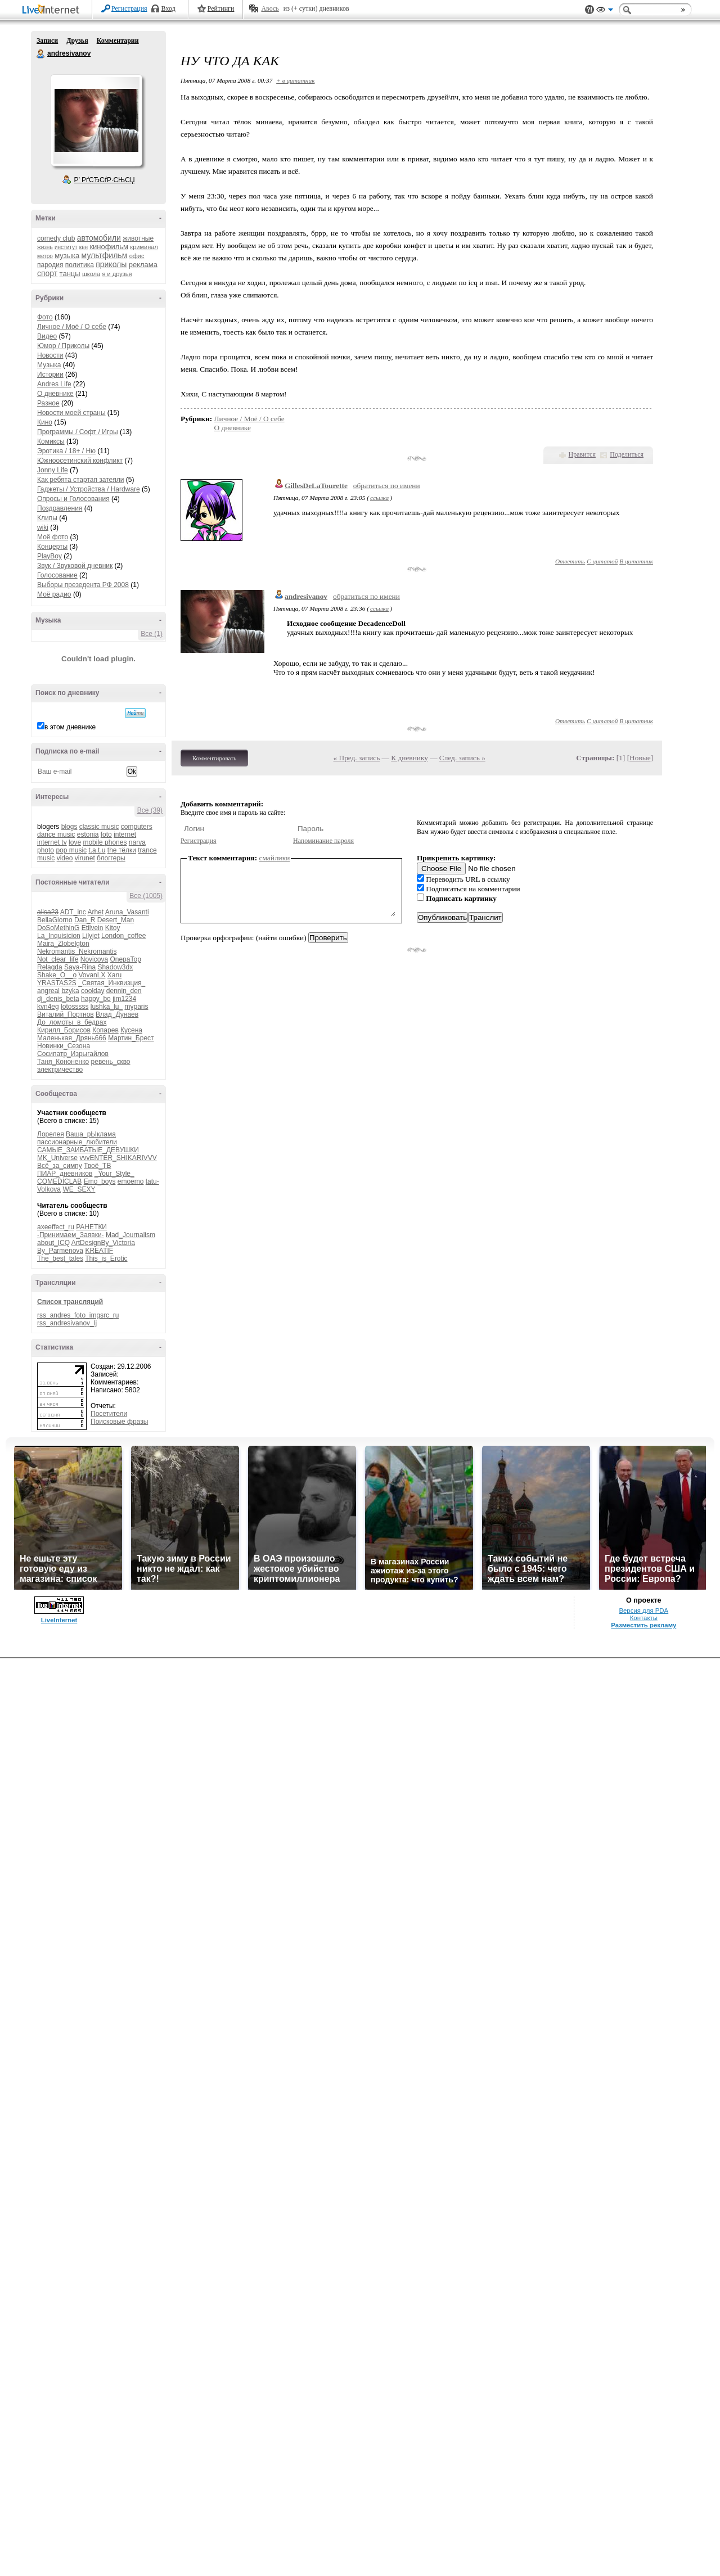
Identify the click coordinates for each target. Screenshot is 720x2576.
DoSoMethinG (58, 928)
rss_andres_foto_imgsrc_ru (78, 1315)
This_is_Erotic (106, 1258)
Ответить (570, 561)
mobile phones (105, 842)
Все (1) (152, 634)
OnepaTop (125, 959)
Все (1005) (146, 896)
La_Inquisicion (58, 936)
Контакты (644, 1617)
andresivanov (41, 53)
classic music (99, 827)
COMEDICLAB (59, 1181)
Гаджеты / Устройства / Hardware (88, 489)
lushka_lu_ (107, 1006)
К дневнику (409, 758)
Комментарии (118, 40)
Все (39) (150, 810)
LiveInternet (52, 10)
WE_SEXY (78, 1189)
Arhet (95, 912)
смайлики (274, 858)
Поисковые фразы (119, 1421)
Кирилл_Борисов (64, 1030)
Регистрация (129, 8)
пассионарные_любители (77, 1142)
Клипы (47, 518)
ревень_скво (110, 1062)
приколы (111, 264)
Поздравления (59, 508)
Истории (50, 374)
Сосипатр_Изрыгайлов (73, 1054)
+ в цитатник (295, 80)
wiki (42, 527)
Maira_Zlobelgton (63, 944)
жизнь (45, 247)
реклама (143, 264)
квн (83, 247)
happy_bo (96, 999)
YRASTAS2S (56, 983)
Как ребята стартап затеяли (80, 480)
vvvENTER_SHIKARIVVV (117, 1158)
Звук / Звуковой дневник (74, 566)
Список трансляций (70, 1302)
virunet (85, 858)
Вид (604, 11)
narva (137, 842)
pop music (71, 850)
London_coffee (123, 936)
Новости (50, 355)
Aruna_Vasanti (127, 912)
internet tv (52, 842)
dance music (56, 834)
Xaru (114, 975)
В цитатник (636, 561)
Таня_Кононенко (63, 1062)
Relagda (49, 967)
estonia (88, 834)
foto (106, 834)
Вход (168, 8)
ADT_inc (73, 912)
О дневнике (55, 394)
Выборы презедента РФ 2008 (83, 585)
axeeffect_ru (55, 1227)
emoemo (131, 1181)
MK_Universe (57, 1158)
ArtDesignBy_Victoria (103, 1243)
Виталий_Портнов (65, 1014)
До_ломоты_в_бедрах (71, 1022)
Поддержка (589, 10)
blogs (69, 827)
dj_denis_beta (58, 999)
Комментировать (214, 758)
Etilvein (93, 928)
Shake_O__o (56, 975)
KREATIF (99, 1251)
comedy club (56, 238)
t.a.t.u (96, 850)
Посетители (109, 1414)
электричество (60, 1069)
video (65, 858)
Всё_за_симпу (59, 1166)
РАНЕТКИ (91, 1227)
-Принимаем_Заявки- (70, 1235)
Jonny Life (52, 470)
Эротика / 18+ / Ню (66, 451)
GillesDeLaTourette (316, 485)
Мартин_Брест (131, 1038)
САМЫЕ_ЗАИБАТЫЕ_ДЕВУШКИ (88, 1150)
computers (136, 827)
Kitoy (112, 928)
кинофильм (108, 246)
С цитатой (602, 561)
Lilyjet (91, 936)
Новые (639, 758)
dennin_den (124, 991)
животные (138, 238)
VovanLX (91, 975)
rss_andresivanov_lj (67, 1323)
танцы (70, 273)
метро (45, 256)
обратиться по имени (386, 485)
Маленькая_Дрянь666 (71, 1038)
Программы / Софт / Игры (77, 432)
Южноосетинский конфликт (80, 460)
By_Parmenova (60, 1251)
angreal (48, 991)
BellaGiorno (55, 920)
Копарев (105, 1030)
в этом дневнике (70, 727)
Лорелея (50, 1134)
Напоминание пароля (323, 841)
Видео (47, 336)
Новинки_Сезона (63, 1046)
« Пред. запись (357, 758)
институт (66, 247)
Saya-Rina (80, 967)
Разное (48, 403)
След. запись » (462, 758)
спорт (47, 273)
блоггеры (111, 858)
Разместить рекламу (643, 1625)
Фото (45, 317)
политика (79, 265)
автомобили (99, 237)
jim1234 (124, 999)
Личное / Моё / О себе (71, 327)
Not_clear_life (57, 959)
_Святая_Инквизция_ (111, 983)
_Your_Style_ (114, 1174)
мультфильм (105, 255)
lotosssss (74, 1006)
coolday (92, 991)
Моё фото (52, 537)
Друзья (77, 40)
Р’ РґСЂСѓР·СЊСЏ (104, 180)
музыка (67, 255)
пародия (50, 265)
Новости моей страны (71, 413)
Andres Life (54, 384)
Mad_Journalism (130, 1235)
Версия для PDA (643, 1610)
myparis (136, 1006)
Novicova (94, 959)
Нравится (582, 454)
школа (91, 273)
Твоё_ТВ (97, 1166)
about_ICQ (53, 1243)
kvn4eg (48, 1006)
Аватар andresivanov (96, 120)
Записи (47, 40)
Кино (44, 422)
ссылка (379, 497)
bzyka (70, 991)
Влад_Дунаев (117, 1014)
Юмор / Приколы (63, 346)
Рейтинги (221, 8)
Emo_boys (100, 1181)
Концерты (52, 547)
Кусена (131, 1030)
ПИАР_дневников (64, 1174)
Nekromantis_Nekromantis (76, 951)
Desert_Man (115, 920)
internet (125, 834)
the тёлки (121, 850)
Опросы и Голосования (73, 499)
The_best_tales (60, 1258)
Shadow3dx (115, 967)
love (75, 842)
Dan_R (84, 920)
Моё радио (54, 594)
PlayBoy (49, 556)
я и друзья (117, 273)
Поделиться (627, 454)
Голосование (57, 575)
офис (137, 255)
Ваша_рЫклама (91, 1134)
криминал (144, 246)
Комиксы (51, 441)
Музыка (49, 365)
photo (45, 850)
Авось (269, 8)
